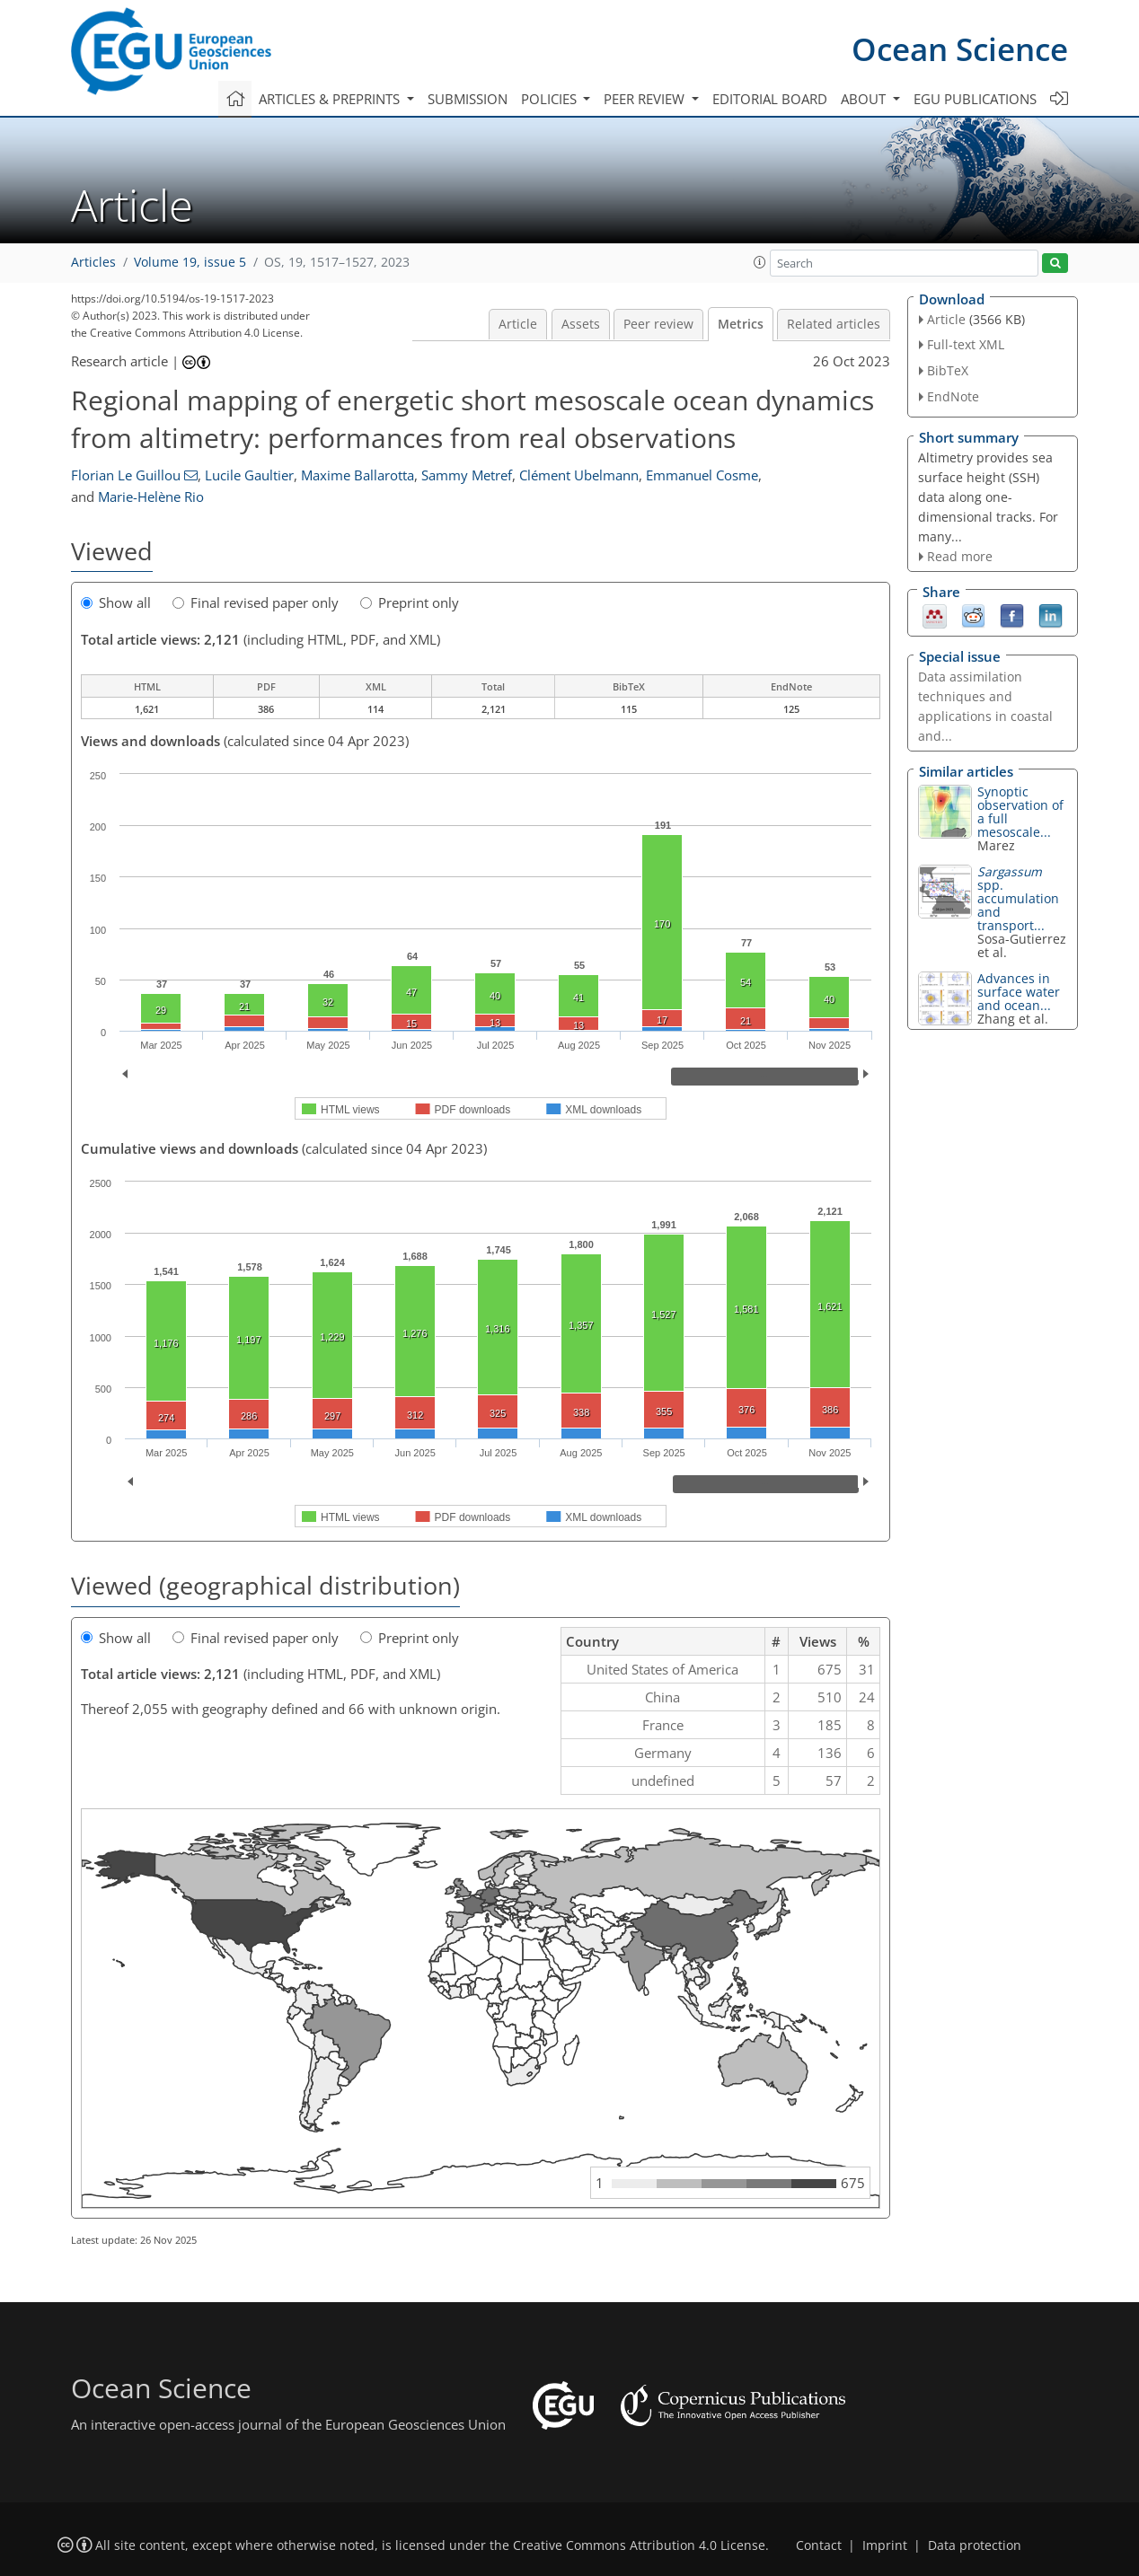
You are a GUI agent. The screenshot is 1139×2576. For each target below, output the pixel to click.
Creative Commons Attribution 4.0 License (639, 2545)
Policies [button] (550, 99)
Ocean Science (960, 49)
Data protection (974, 2545)
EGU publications (975, 99)
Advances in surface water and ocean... (1018, 992)
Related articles (833, 324)
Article (518, 324)
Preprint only (409, 602)
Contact (819, 2545)
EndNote (953, 396)
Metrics (741, 324)
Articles (93, 262)
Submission (468, 99)
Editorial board (769, 99)
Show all (116, 602)
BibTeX (947, 370)
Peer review (658, 324)
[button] (760, 262)
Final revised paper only (255, 602)
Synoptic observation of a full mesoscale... (1020, 811)
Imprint (884, 2545)
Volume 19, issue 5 (190, 262)
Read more (960, 556)
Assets (580, 324)
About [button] (865, 99)
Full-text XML (965, 344)
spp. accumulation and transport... (1018, 898)
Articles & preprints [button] (331, 99)
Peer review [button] (646, 99)
